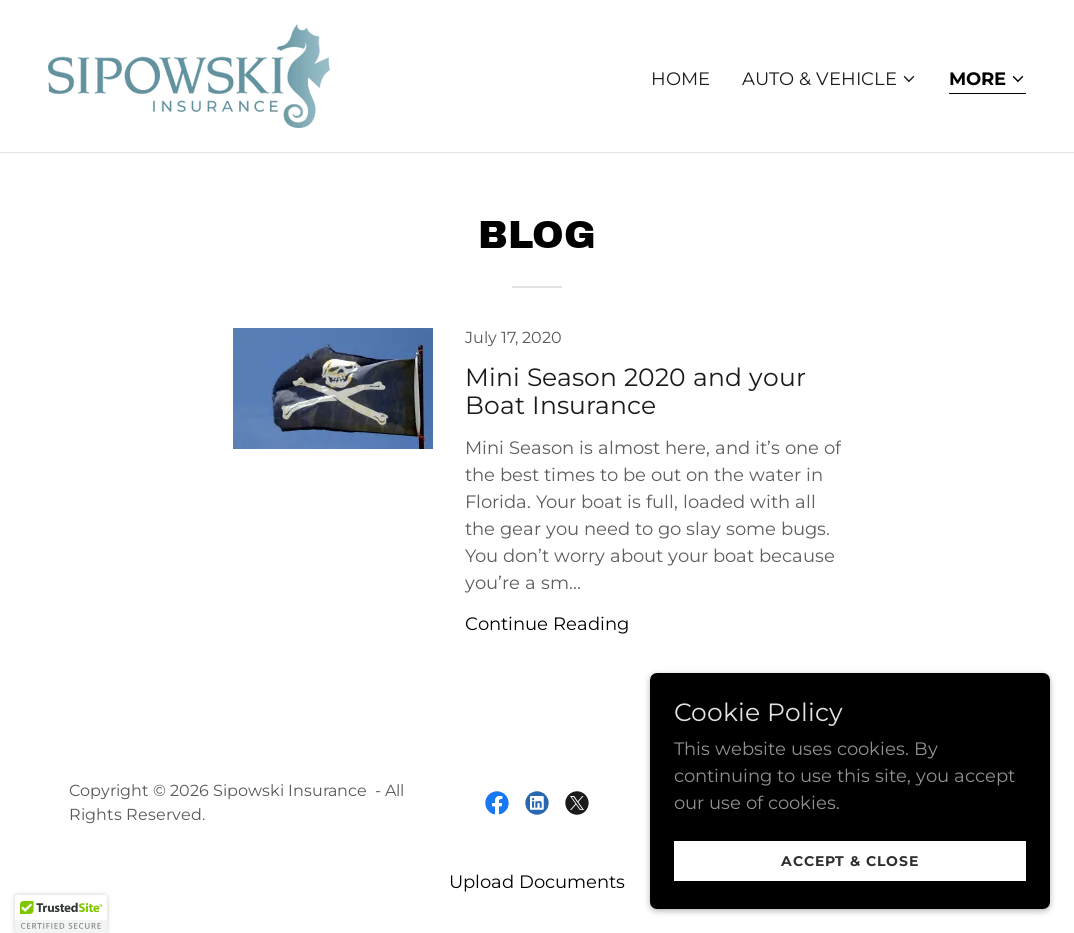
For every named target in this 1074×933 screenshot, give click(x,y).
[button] (829, 79)
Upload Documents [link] (537, 882)
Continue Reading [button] (547, 624)
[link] (189, 75)
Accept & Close (850, 861)
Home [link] (680, 79)
